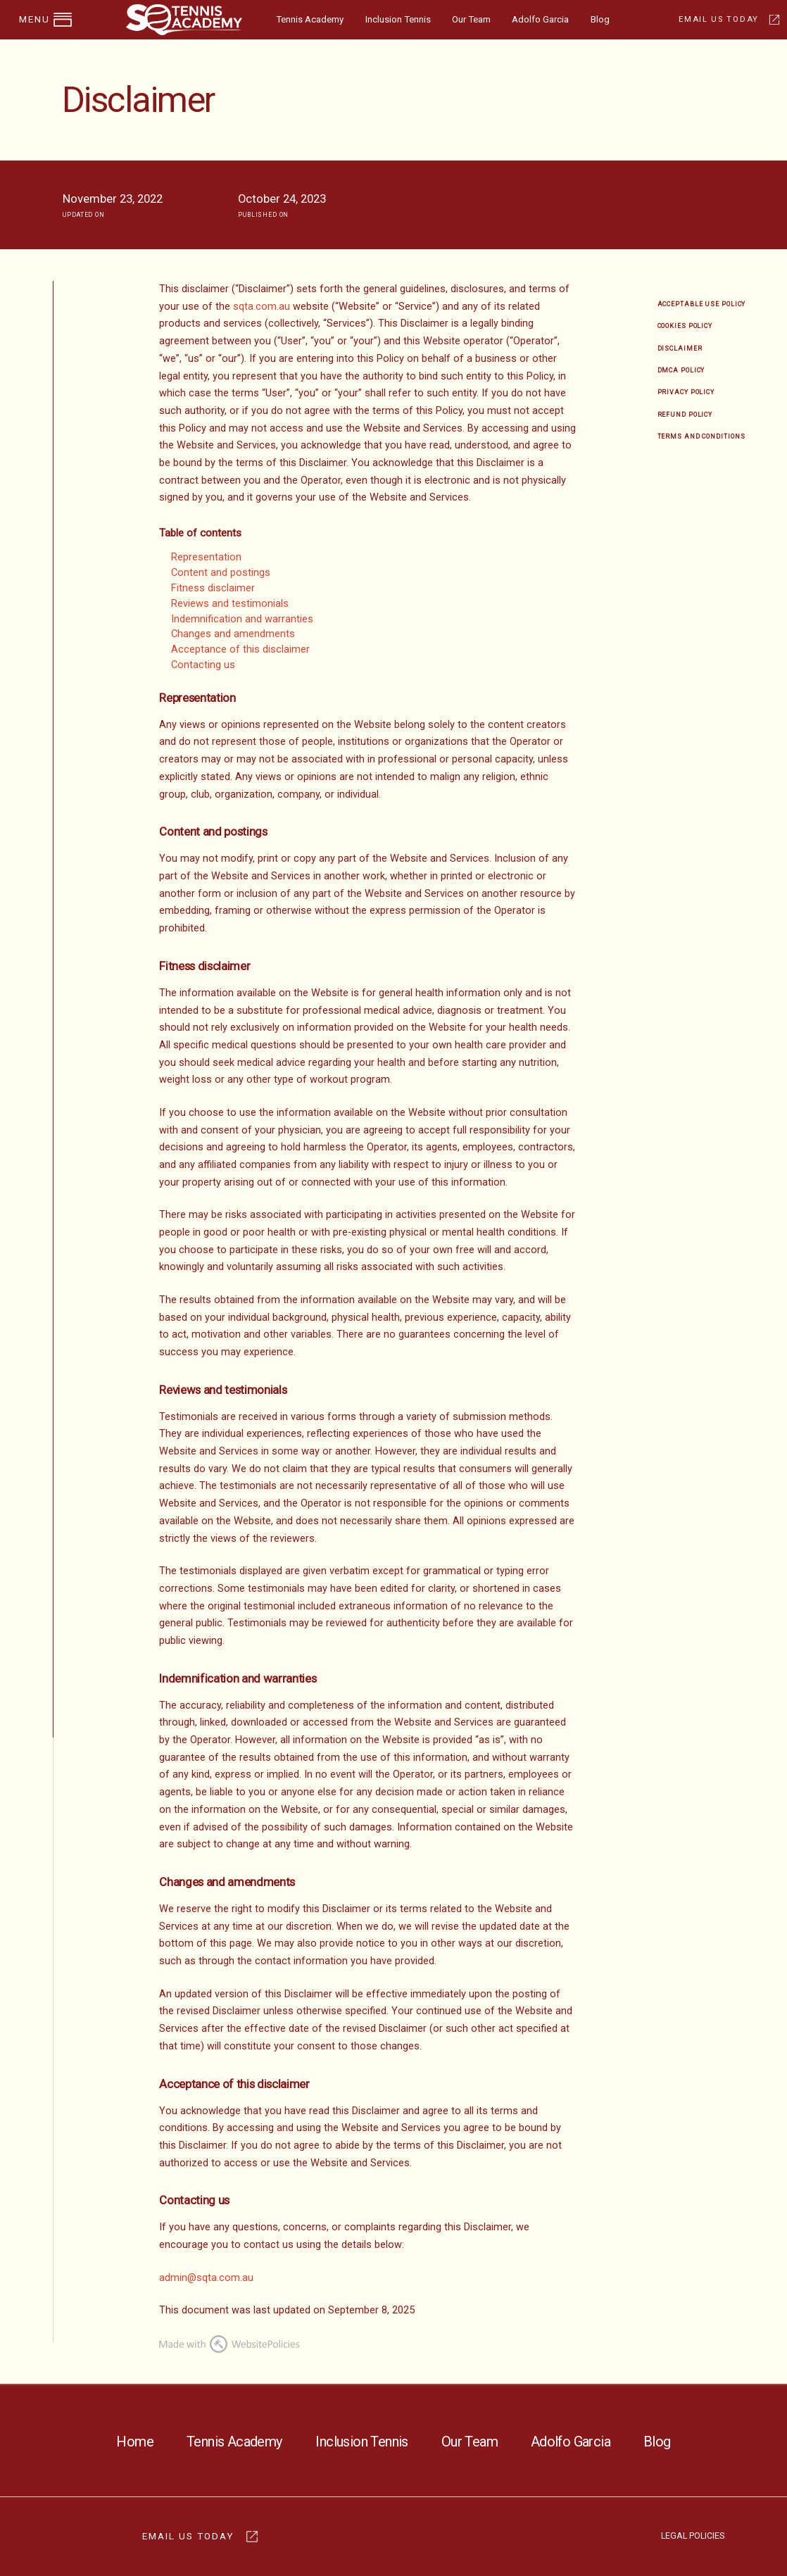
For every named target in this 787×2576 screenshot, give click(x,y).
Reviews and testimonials (230, 604)
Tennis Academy (310, 19)
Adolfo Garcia (540, 19)
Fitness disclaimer (213, 588)
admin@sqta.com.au (206, 2278)
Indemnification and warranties (242, 619)
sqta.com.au (261, 307)
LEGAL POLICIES (692, 2536)
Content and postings (220, 573)
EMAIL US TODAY (718, 19)
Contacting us (203, 665)
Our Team (471, 19)
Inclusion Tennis (398, 19)
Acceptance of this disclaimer (240, 649)
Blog (600, 19)
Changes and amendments (233, 634)
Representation (206, 557)
